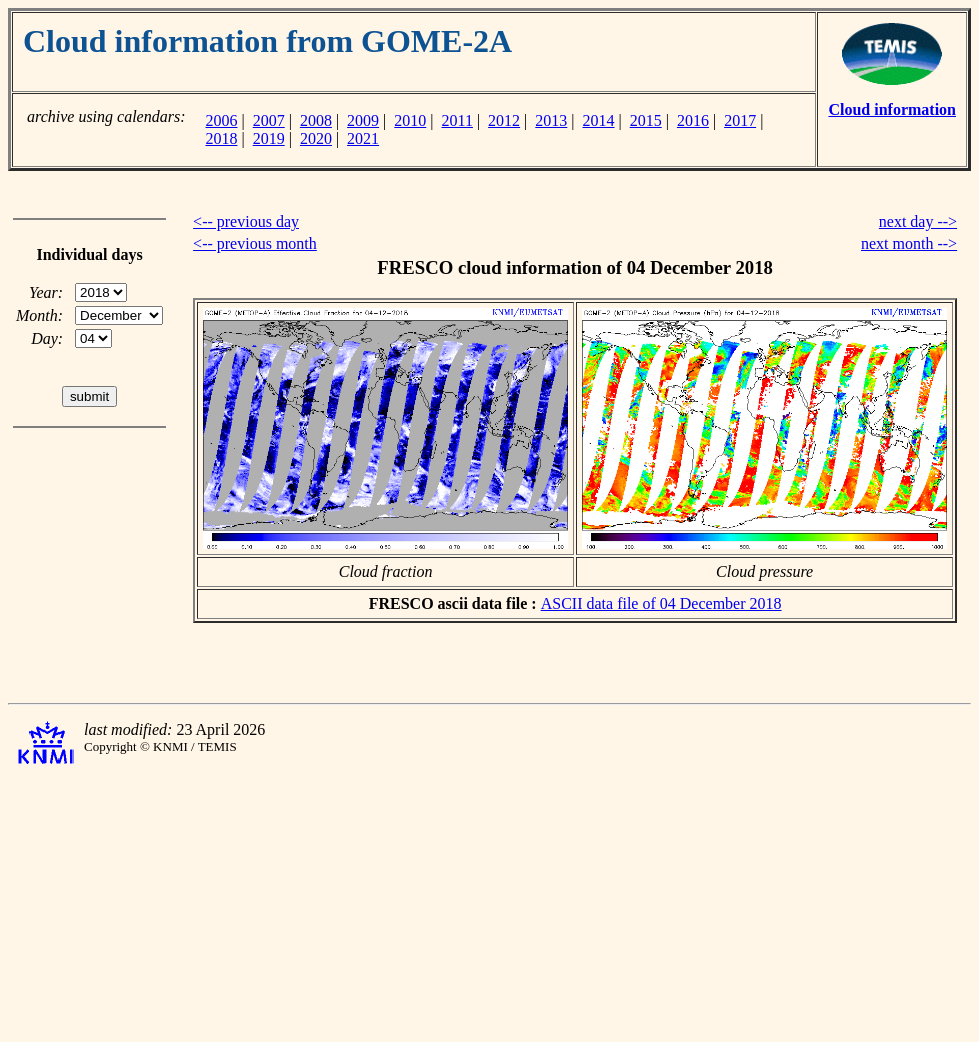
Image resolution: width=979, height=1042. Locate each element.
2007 (269, 120)
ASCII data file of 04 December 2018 (661, 603)
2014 (599, 120)
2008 (316, 120)
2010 (410, 120)
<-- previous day (246, 221)
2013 (551, 120)
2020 (316, 138)
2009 (363, 120)
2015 (646, 120)
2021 (363, 138)
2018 (221, 138)
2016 (693, 120)
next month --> (909, 243)
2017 (740, 120)
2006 (221, 120)
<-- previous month (255, 243)
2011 (457, 120)
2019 (269, 138)
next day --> (918, 221)
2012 (504, 120)
